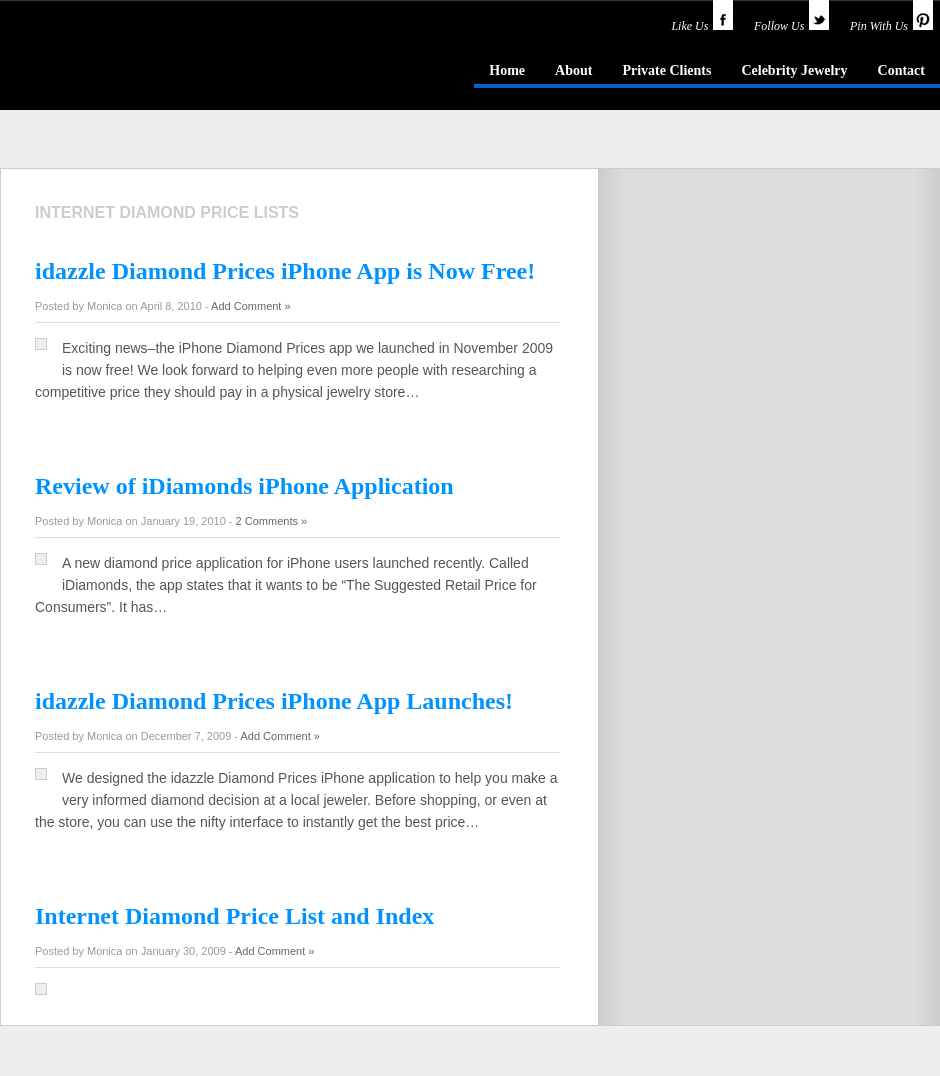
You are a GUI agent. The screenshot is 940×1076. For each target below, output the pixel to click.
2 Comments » (272, 521)
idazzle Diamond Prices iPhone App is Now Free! (285, 271)
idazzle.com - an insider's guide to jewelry (144, 69)
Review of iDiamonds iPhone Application (244, 486)
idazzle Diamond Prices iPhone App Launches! (274, 701)
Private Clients (666, 70)
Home (507, 70)
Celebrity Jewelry (794, 70)
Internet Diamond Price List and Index (234, 916)
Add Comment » (250, 306)
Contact (901, 70)
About (573, 70)
